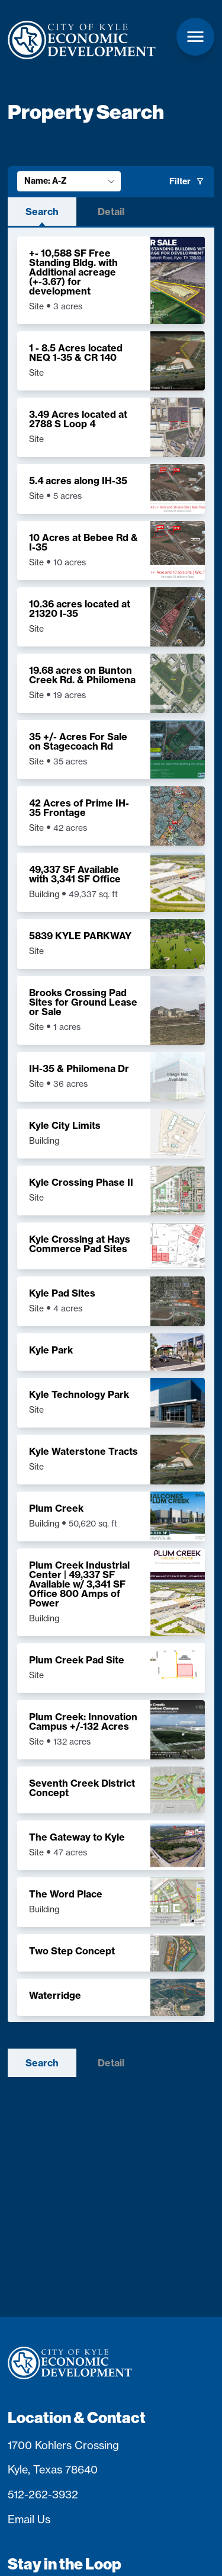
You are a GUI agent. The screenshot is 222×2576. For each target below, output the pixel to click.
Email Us (29, 2519)
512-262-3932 (43, 2494)
